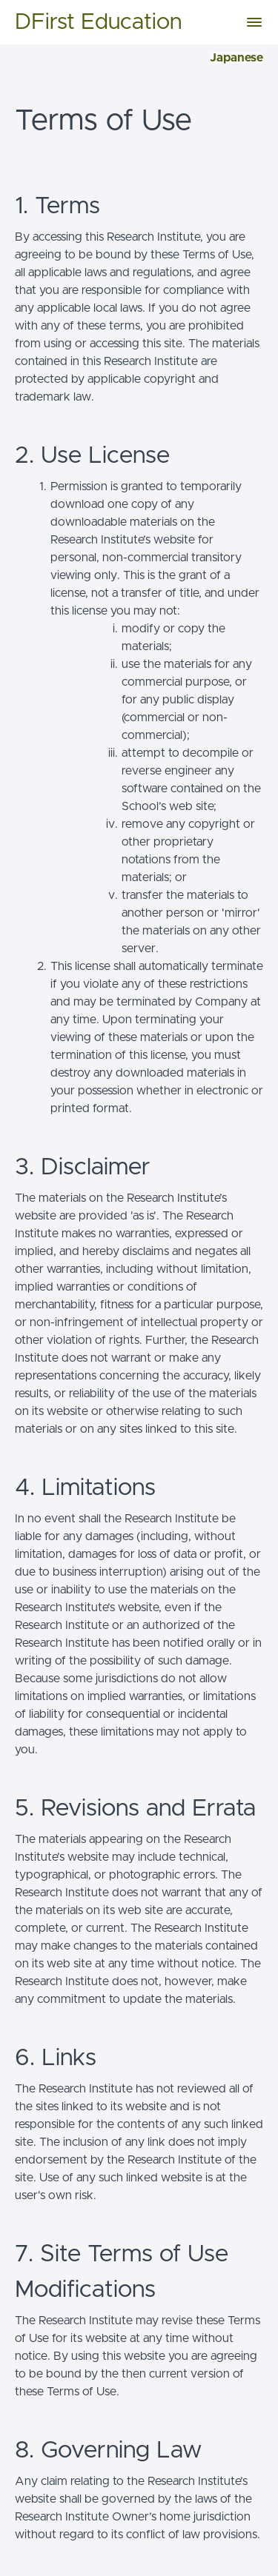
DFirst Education (98, 22)
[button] (254, 22)
